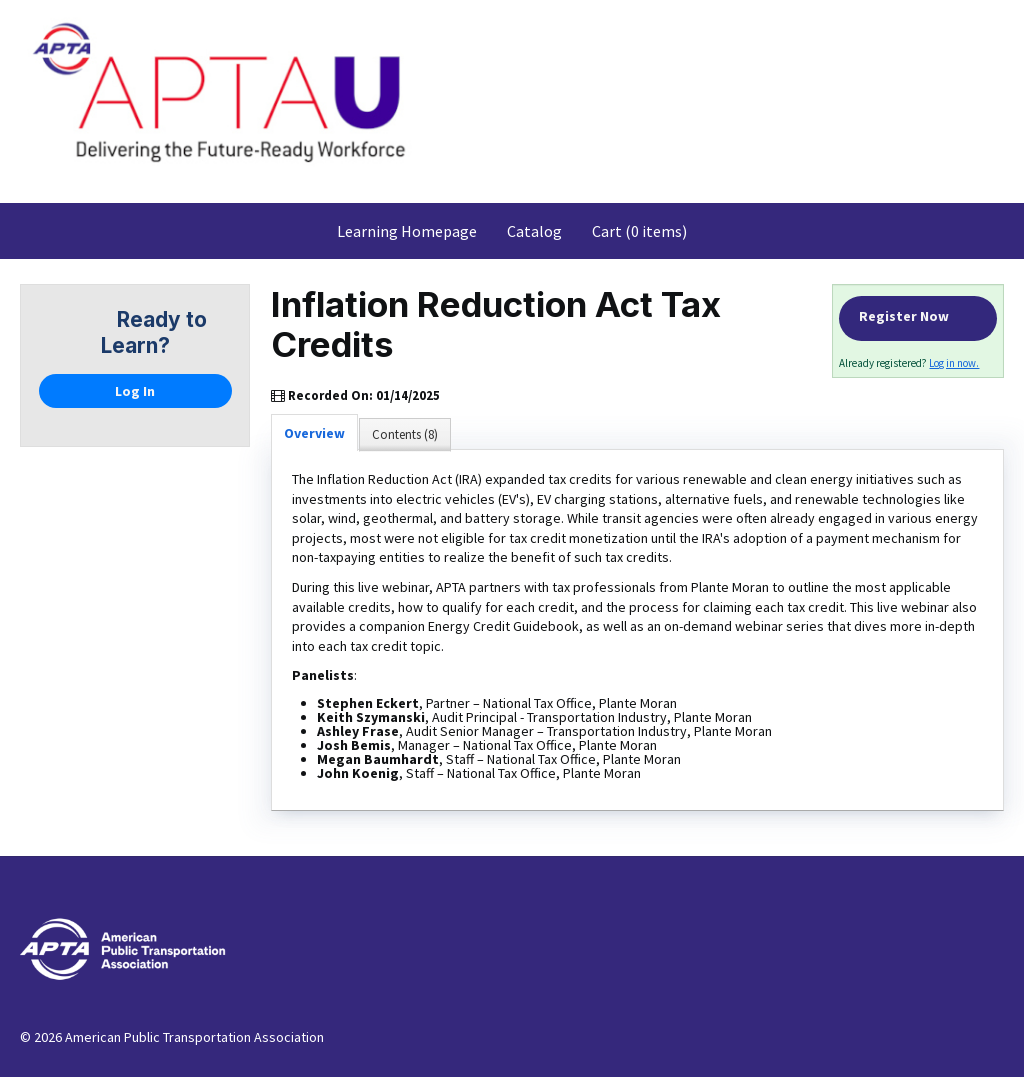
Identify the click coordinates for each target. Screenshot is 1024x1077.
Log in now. (954, 363)
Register (917, 318)
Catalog (534, 231)
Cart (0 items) (639, 231)
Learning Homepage (407, 231)
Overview (314, 433)
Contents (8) (405, 434)
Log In (135, 391)
